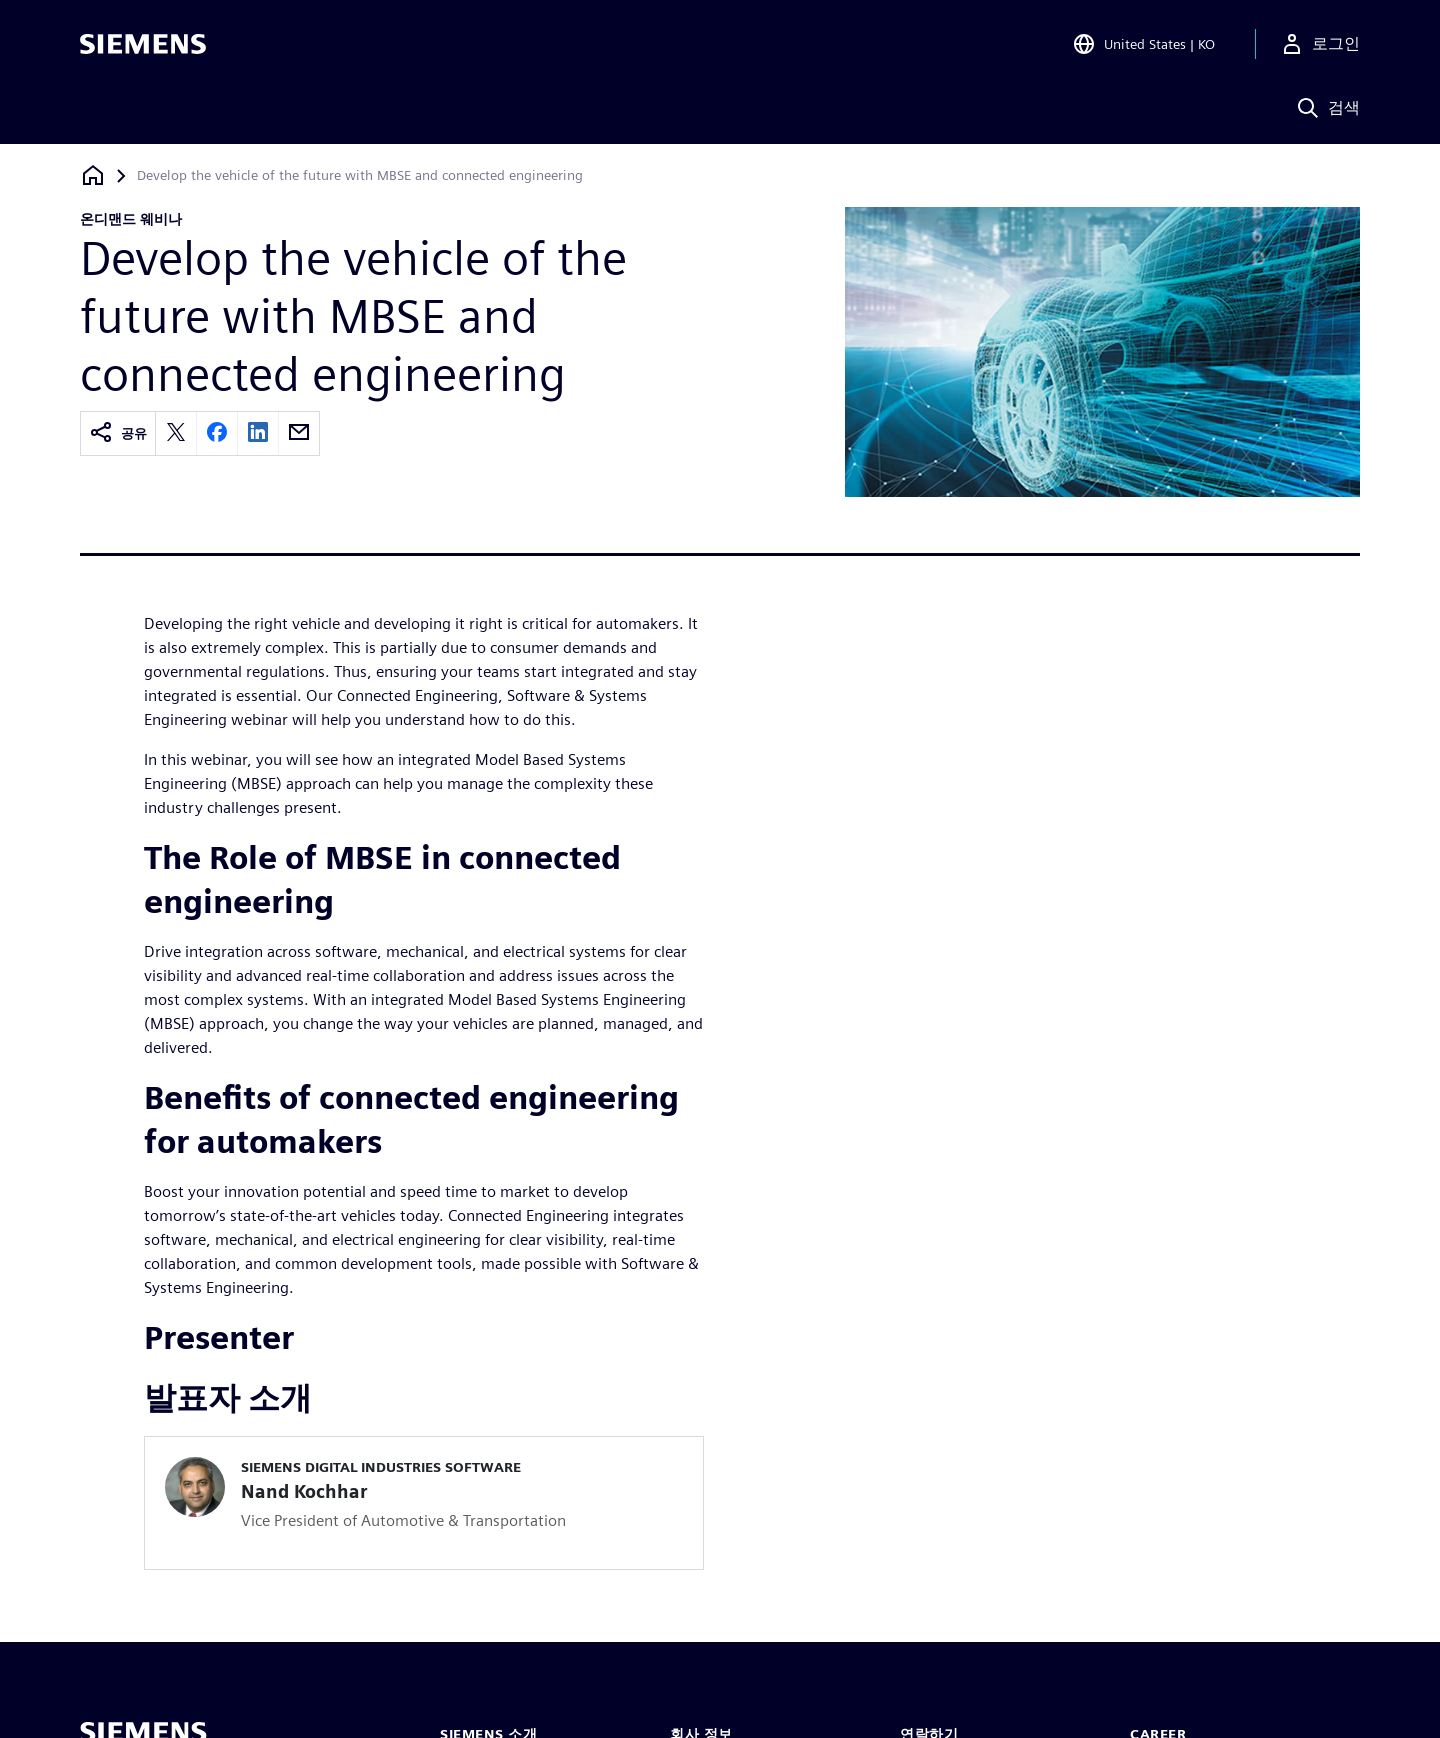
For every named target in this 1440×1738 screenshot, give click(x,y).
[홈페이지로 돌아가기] (93, 175)
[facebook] (217, 433)
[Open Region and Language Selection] (1143, 44)
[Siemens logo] (143, 44)
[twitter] (176, 433)
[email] (299, 433)
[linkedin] (258, 433)
